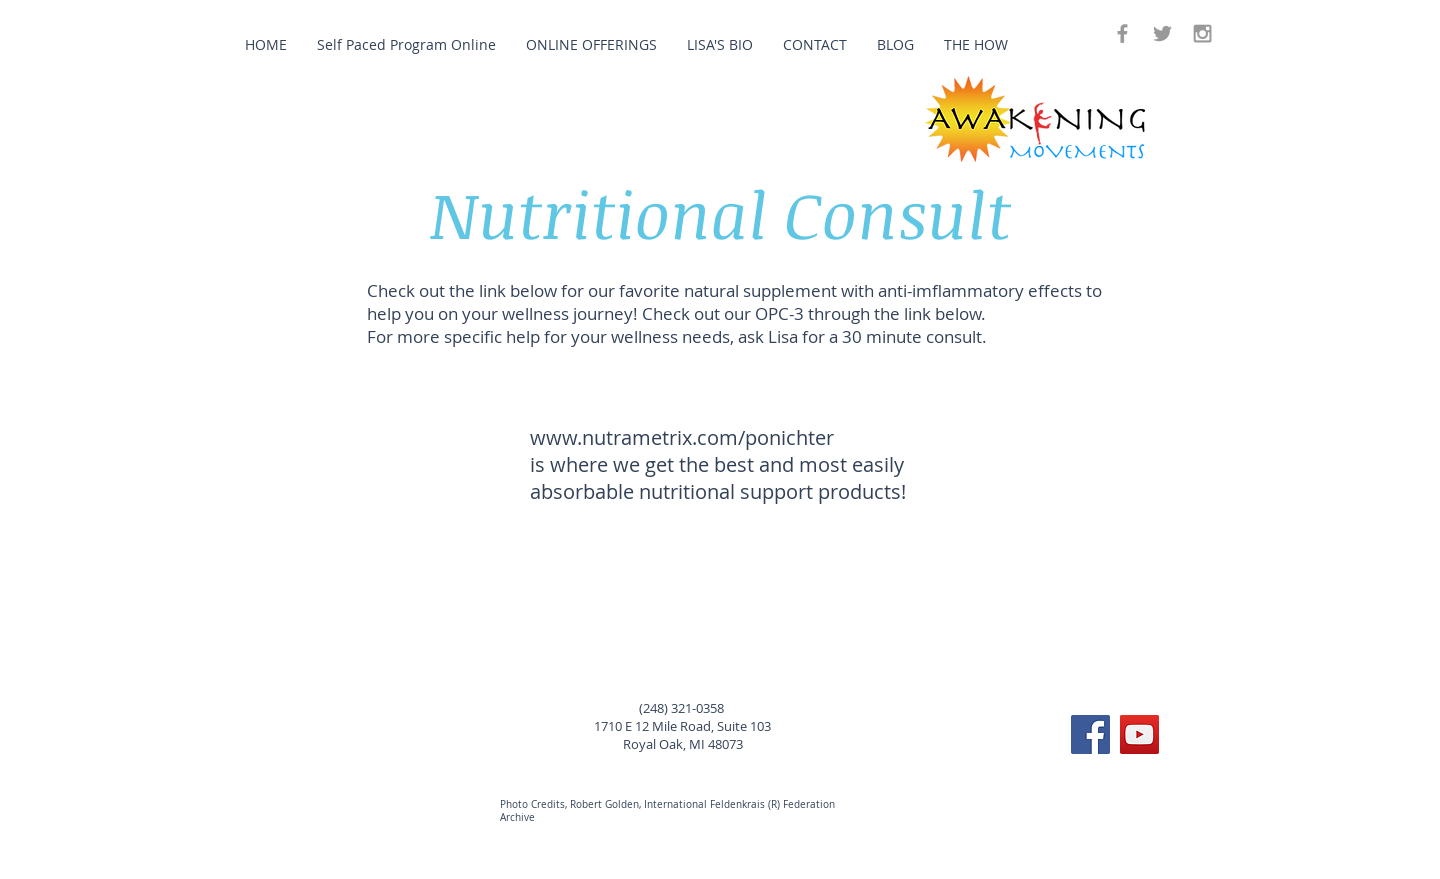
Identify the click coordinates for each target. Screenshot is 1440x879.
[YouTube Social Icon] (1139, 734)
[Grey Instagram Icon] (1202, 33)
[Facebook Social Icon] (1090, 734)
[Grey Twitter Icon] (1162, 33)
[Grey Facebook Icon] (1122, 33)
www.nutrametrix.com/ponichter (682, 437)
